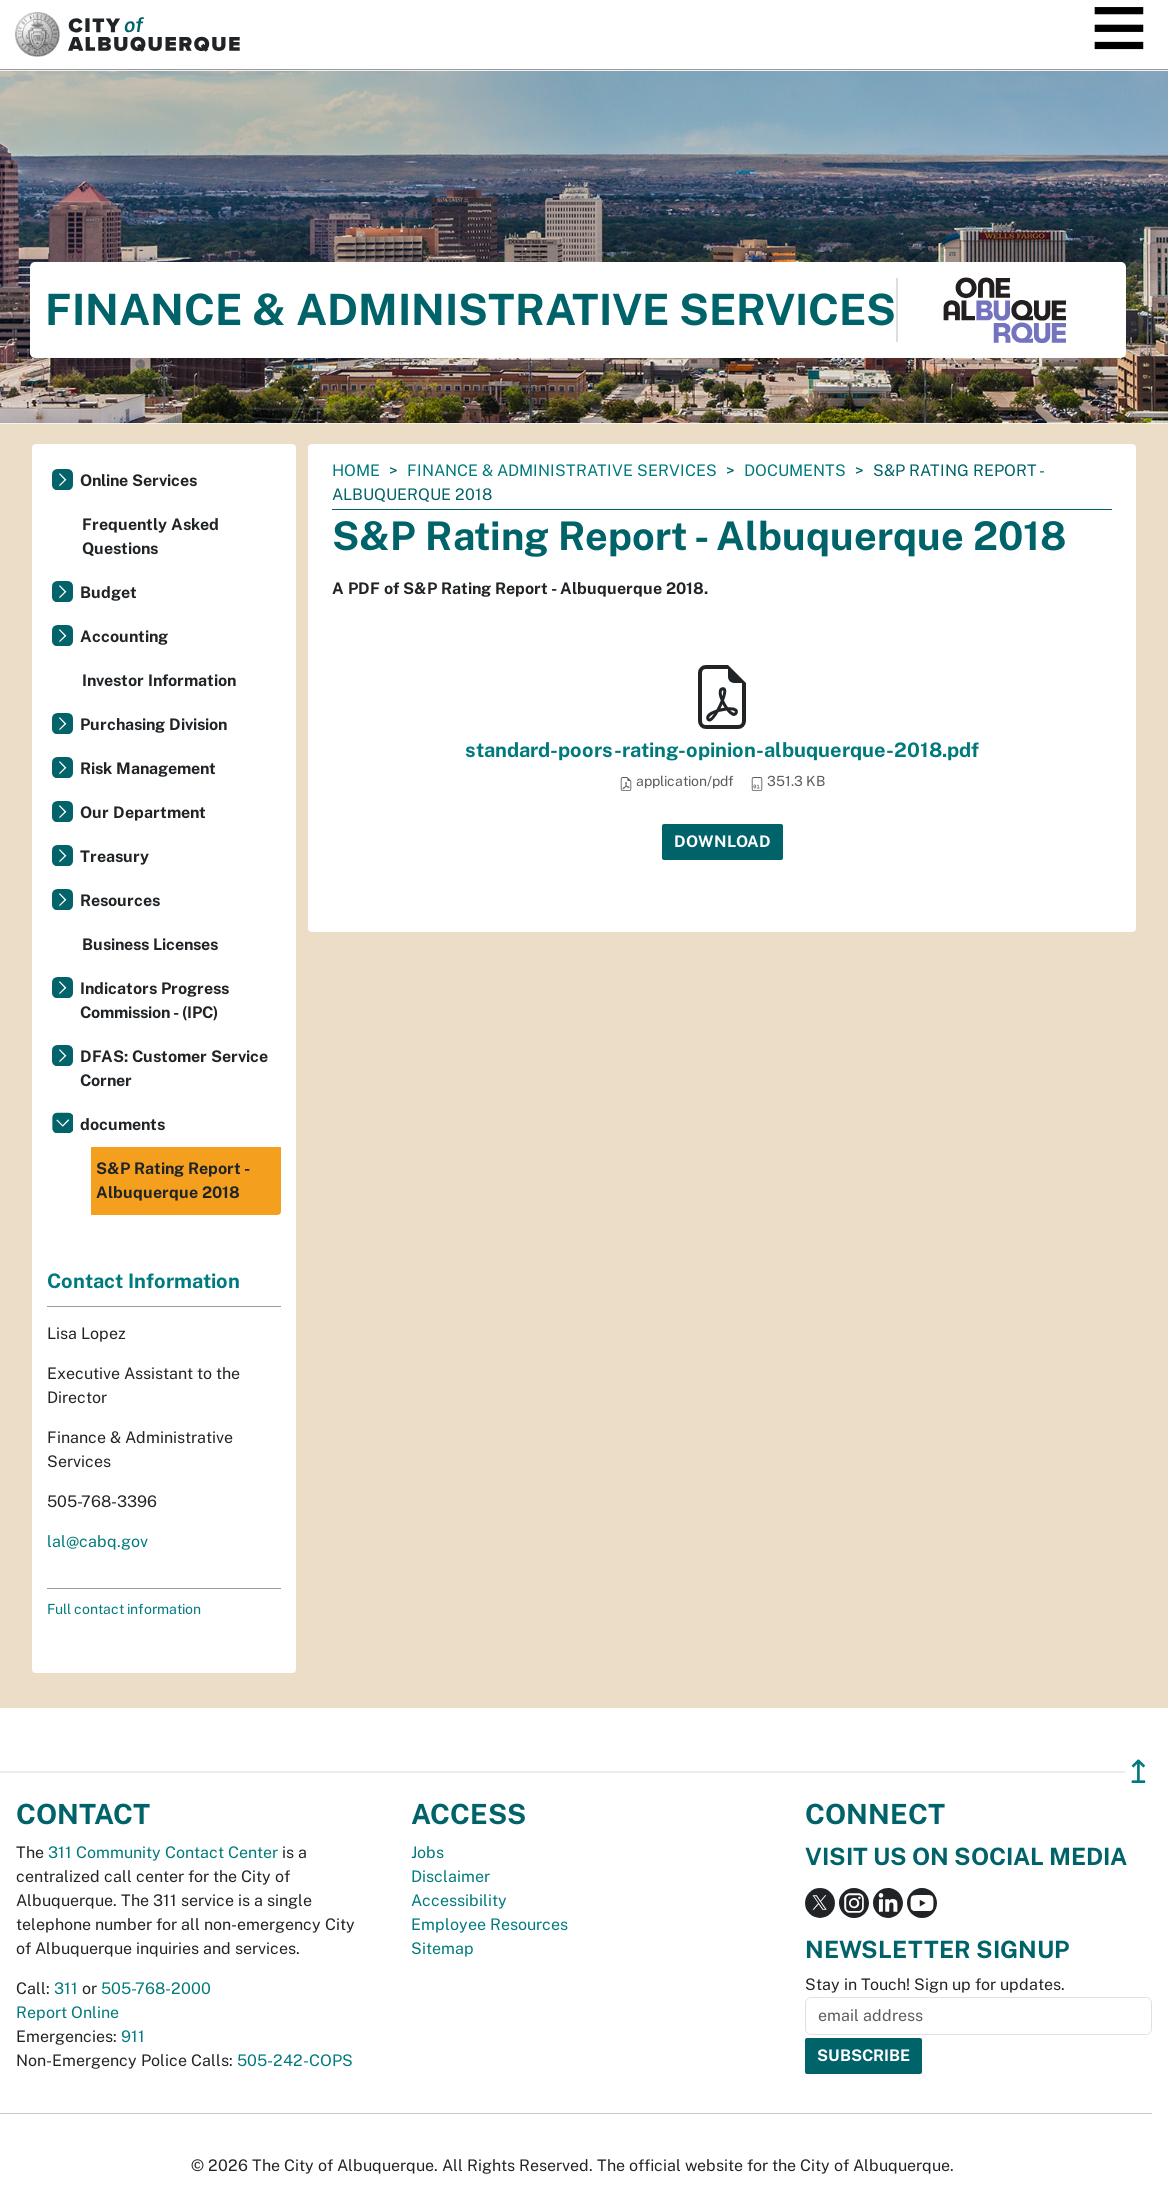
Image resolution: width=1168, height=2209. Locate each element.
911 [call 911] (133, 2036)
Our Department (143, 812)
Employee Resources (489, 1924)
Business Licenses (150, 944)
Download (722, 841)
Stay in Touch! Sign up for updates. (935, 1984)
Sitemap (442, 1948)
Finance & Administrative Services (562, 470)
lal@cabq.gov (97, 1541)
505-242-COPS (295, 2060)
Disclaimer (450, 1876)
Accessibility (459, 1900)
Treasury (114, 856)
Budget (108, 592)
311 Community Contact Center (163, 1852)
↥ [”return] (1138, 1771)
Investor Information (159, 680)
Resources (120, 900)
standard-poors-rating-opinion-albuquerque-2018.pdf (722, 750)
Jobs (427, 1852)
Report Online (67, 2012)
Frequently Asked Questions (150, 536)
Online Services (138, 480)
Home (356, 470)
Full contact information (124, 1609)
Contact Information (143, 1281)
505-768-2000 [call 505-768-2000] (156, 1988)
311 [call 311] (66, 1988)
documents (795, 470)
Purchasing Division (153, 724)
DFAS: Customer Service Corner (174, 1068)
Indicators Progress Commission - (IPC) (154, 1000)
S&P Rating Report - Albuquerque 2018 (173, 1180)
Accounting (124, 636)
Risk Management (148, 768)
